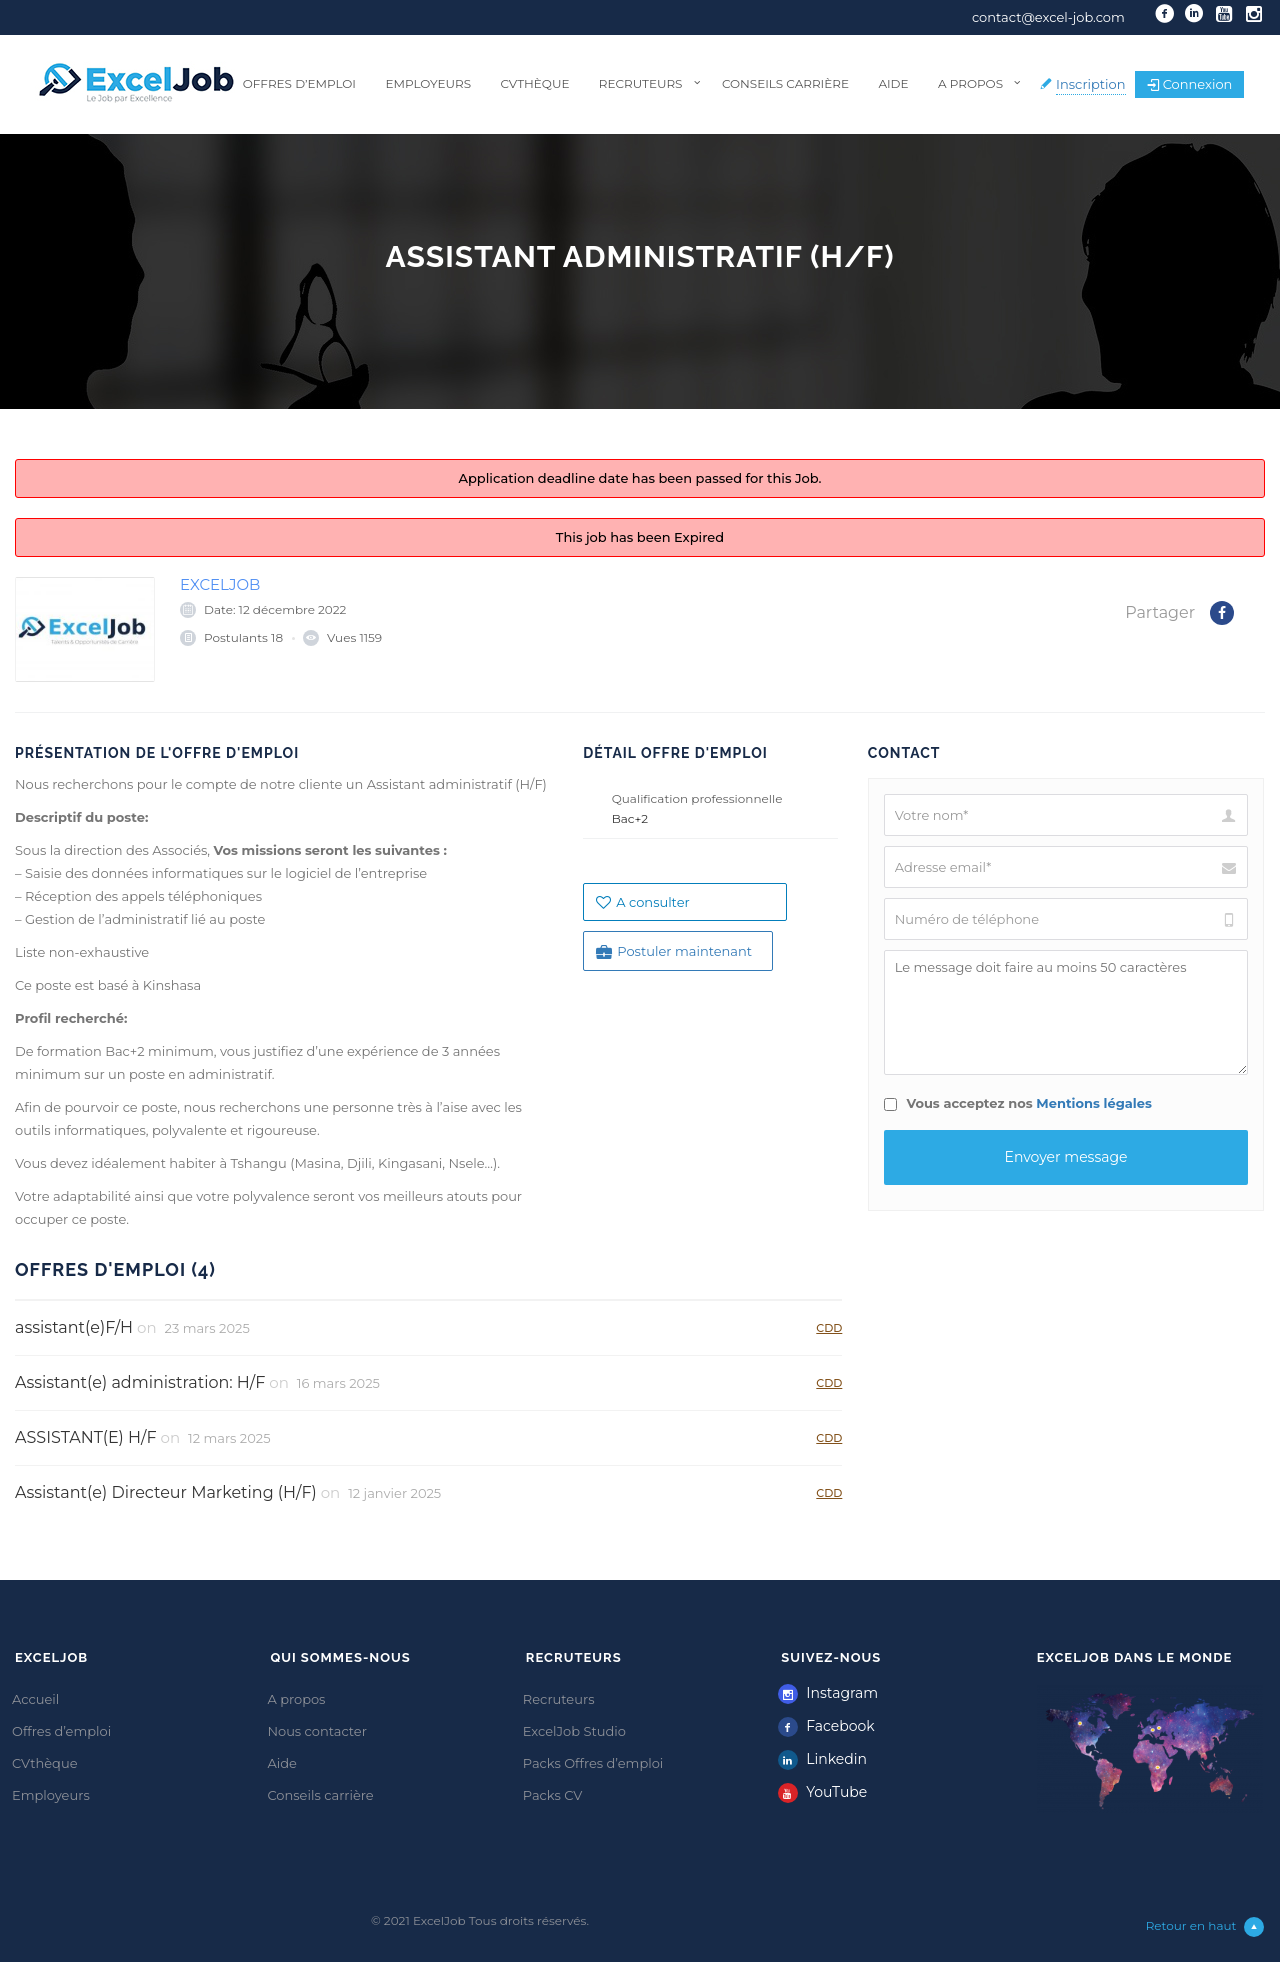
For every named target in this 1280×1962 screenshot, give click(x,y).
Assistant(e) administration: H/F (140, 1382)
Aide (893, 83)
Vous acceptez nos (1018, 1103)
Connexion (1190, 84)
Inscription (1091, 84)
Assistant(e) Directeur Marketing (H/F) (166, 1492)
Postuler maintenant (674, 951)
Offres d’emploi (299, 83)
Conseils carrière (785, 83)
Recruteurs (641, 83)
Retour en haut (1205, 1927)
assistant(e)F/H (74, 1327)
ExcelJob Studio (574, 1731)
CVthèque (534, 83)
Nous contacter (317, 1731)
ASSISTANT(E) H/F (86, 1437)
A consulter (642, 902)
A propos (970, 83)
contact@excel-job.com (1048, 17)
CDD (829, 1327)
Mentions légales (1094, 1103)
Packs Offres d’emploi (593, 1763)
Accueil (35, 1699)
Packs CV (553, 1795)
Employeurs (428, 83)
